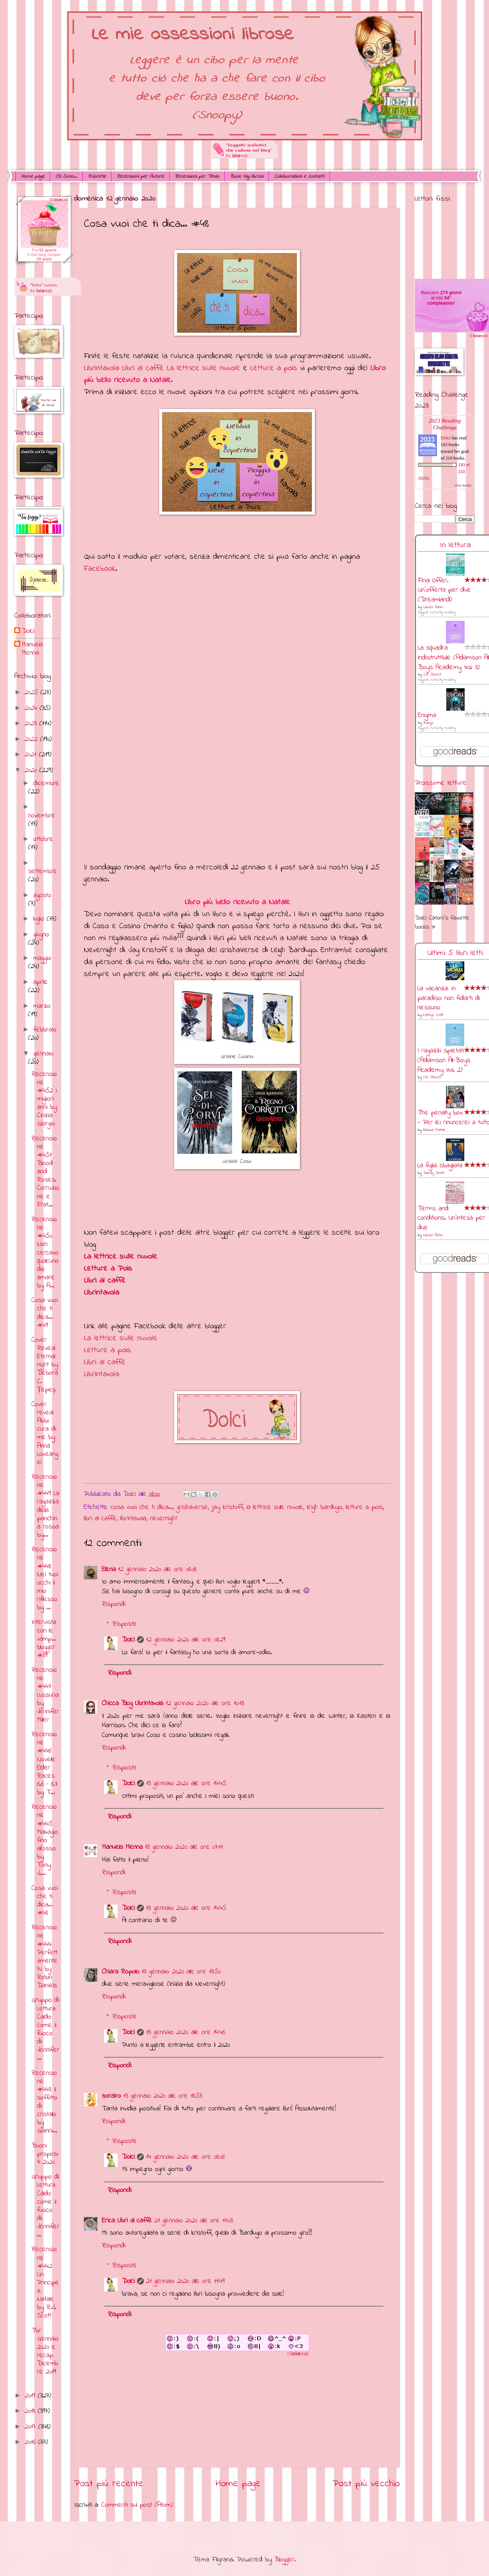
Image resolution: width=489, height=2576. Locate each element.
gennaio (43, 1054)
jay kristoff (227, 1507)
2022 (32, 739)
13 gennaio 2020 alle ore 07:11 (184, 1847)
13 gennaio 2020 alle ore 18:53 (162, 2096)
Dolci (128, 1640)
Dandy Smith (433, 1173)
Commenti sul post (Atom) (137, 2505)
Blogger (284, 2560)
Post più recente (108, 2484)
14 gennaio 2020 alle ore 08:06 (185, 2157)
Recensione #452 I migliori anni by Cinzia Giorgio (44, 1099)
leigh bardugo (324, 1507)
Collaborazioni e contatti (299, 176)
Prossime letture (441, 783)
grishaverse (192, 1507)
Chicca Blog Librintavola (132, 1703)
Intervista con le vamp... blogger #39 (43, 1638)
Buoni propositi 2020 (44, 2154)
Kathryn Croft (433, 1015)
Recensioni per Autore (140, 176)
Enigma (427, 715)
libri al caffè (100, 1518)
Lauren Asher (433, 607)
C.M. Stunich (432, 674)
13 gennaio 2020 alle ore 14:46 (185, 2032)
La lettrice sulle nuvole (120, 1256)
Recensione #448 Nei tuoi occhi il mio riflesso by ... (44, 1579)
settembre (42, 871)
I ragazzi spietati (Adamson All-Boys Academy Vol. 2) (443, 1060)
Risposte (124, 1624)
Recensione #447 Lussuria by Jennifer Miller (45, 1695)
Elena (109, 1569)
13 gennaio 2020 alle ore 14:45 (186, 1783)
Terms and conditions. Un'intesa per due (451, 1218)
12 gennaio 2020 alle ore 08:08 (157, 1569)
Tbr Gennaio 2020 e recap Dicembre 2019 (45, 2351)
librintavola (133, 1518)
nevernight (163, 1518)
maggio (42, 958)
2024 (32, 708)
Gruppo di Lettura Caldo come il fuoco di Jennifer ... (45, 2206)
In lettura (455, 545)
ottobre (43, 839)
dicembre (46, 783)
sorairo (111, 2096)
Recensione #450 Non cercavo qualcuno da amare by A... (45, 1252)
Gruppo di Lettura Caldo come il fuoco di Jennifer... (45, 2029)
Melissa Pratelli (434, 1130)
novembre (41, 816)
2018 (31, 2411)
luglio (40, 919)
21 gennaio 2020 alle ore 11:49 (185, 2281)
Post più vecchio (366, 2484)
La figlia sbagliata (439, 1166)
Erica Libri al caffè (127, 2221)
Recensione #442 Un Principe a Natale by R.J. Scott (45, 2282)
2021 (32, 755)
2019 (31, 2396)
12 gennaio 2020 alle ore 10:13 (204, 1703)
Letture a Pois (108, 1268)
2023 (32, 724)
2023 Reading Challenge (445, 423)
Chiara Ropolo (120, 1972)
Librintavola (101, 1292)
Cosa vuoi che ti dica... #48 (44, 1900)
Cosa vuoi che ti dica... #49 (44, 1312)
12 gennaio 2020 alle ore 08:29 (185, 1640)
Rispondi (113, 1604)
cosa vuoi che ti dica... (142, 1507)
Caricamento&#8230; (237, 716)
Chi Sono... (66, 176)
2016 (31, 2442)
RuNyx (428, 723)
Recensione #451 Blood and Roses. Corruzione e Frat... (45, 1172)
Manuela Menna (122, 1847)
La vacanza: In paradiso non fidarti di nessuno (448, 998)
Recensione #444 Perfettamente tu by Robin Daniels (44, 1957)
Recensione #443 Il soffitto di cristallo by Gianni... (44, 2102)
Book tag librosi (246, 176)
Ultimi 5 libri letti (455, 953)
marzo (42, 1006)
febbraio (45, 1030)
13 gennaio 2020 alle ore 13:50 (181, 1972)
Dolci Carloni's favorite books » (442, 922)
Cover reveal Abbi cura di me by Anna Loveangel (44, 1433)
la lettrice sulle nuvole (275, 1507)
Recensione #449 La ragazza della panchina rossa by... (45, 1506)
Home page (33, 176)
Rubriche (97, 176)
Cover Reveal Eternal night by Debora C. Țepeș (44, 1364)
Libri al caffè (104, 1280)
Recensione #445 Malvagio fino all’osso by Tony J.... (44, 1840)
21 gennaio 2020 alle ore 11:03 (193, 2221)
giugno (41, 935)
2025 (32, 693)
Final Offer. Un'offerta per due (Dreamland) (444, 590)
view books (462, 485)
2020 (32, 770)
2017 (31, 2427)
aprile (40, 982)
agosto (42, 895)
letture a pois (364, 1507)
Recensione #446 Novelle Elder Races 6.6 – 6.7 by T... (44, 1763)
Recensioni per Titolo (197, 176)
